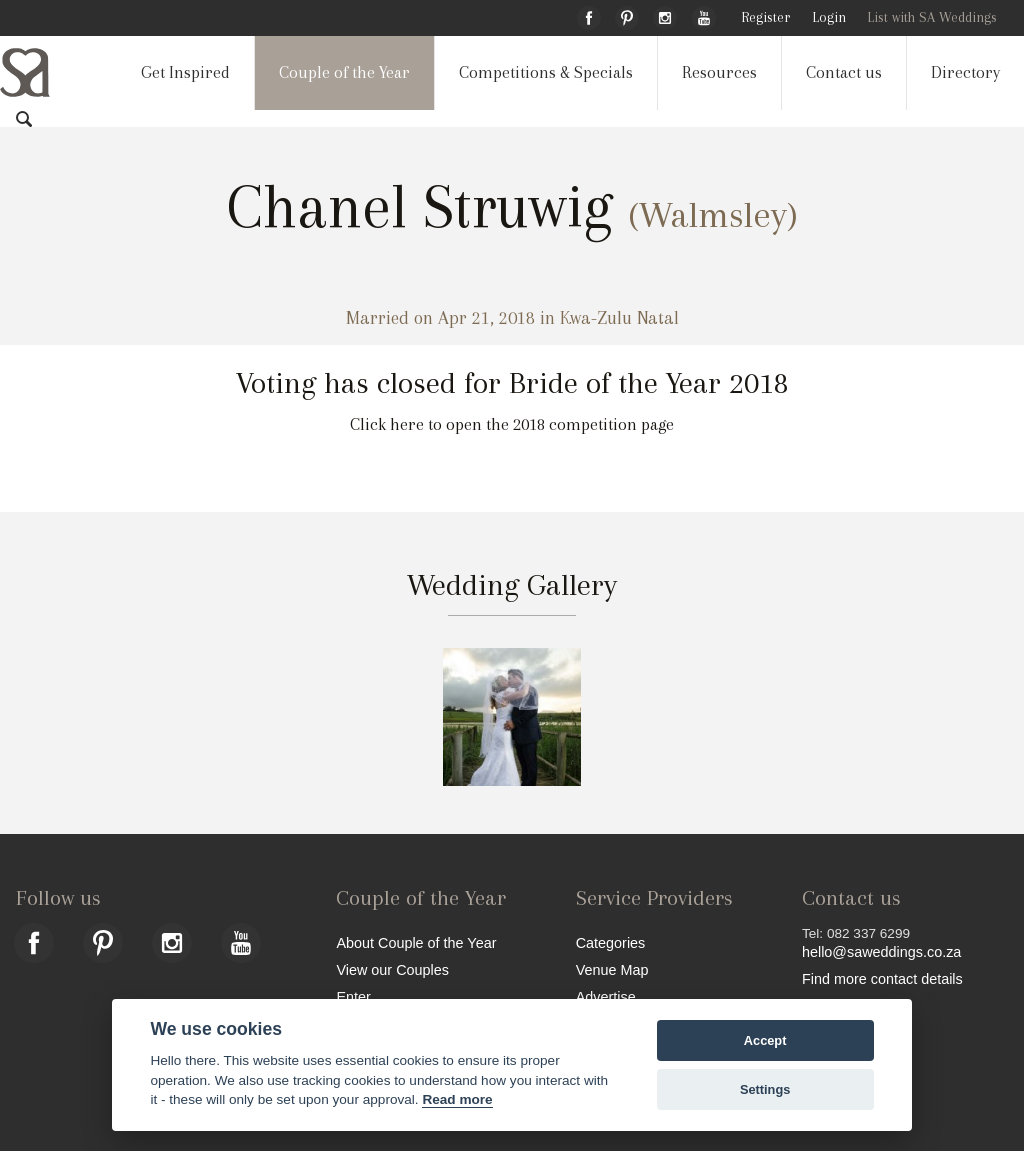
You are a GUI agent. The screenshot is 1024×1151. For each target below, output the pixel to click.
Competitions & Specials (546, 72)
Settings (765, 1089)
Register (765, 17)
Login (829, 17)
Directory (965, 72)
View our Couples (392, 969)
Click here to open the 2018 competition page (512, 424)
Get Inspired (185, 72)
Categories (611, 942)
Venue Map (612, 969)
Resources (719, 72)
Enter (353, 996)
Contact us (844, 72)
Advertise (606, 996)
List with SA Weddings (932, 17)
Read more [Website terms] (457, 1099)
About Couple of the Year (416, 942)
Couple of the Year (344, 72)
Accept (765, 1040)
